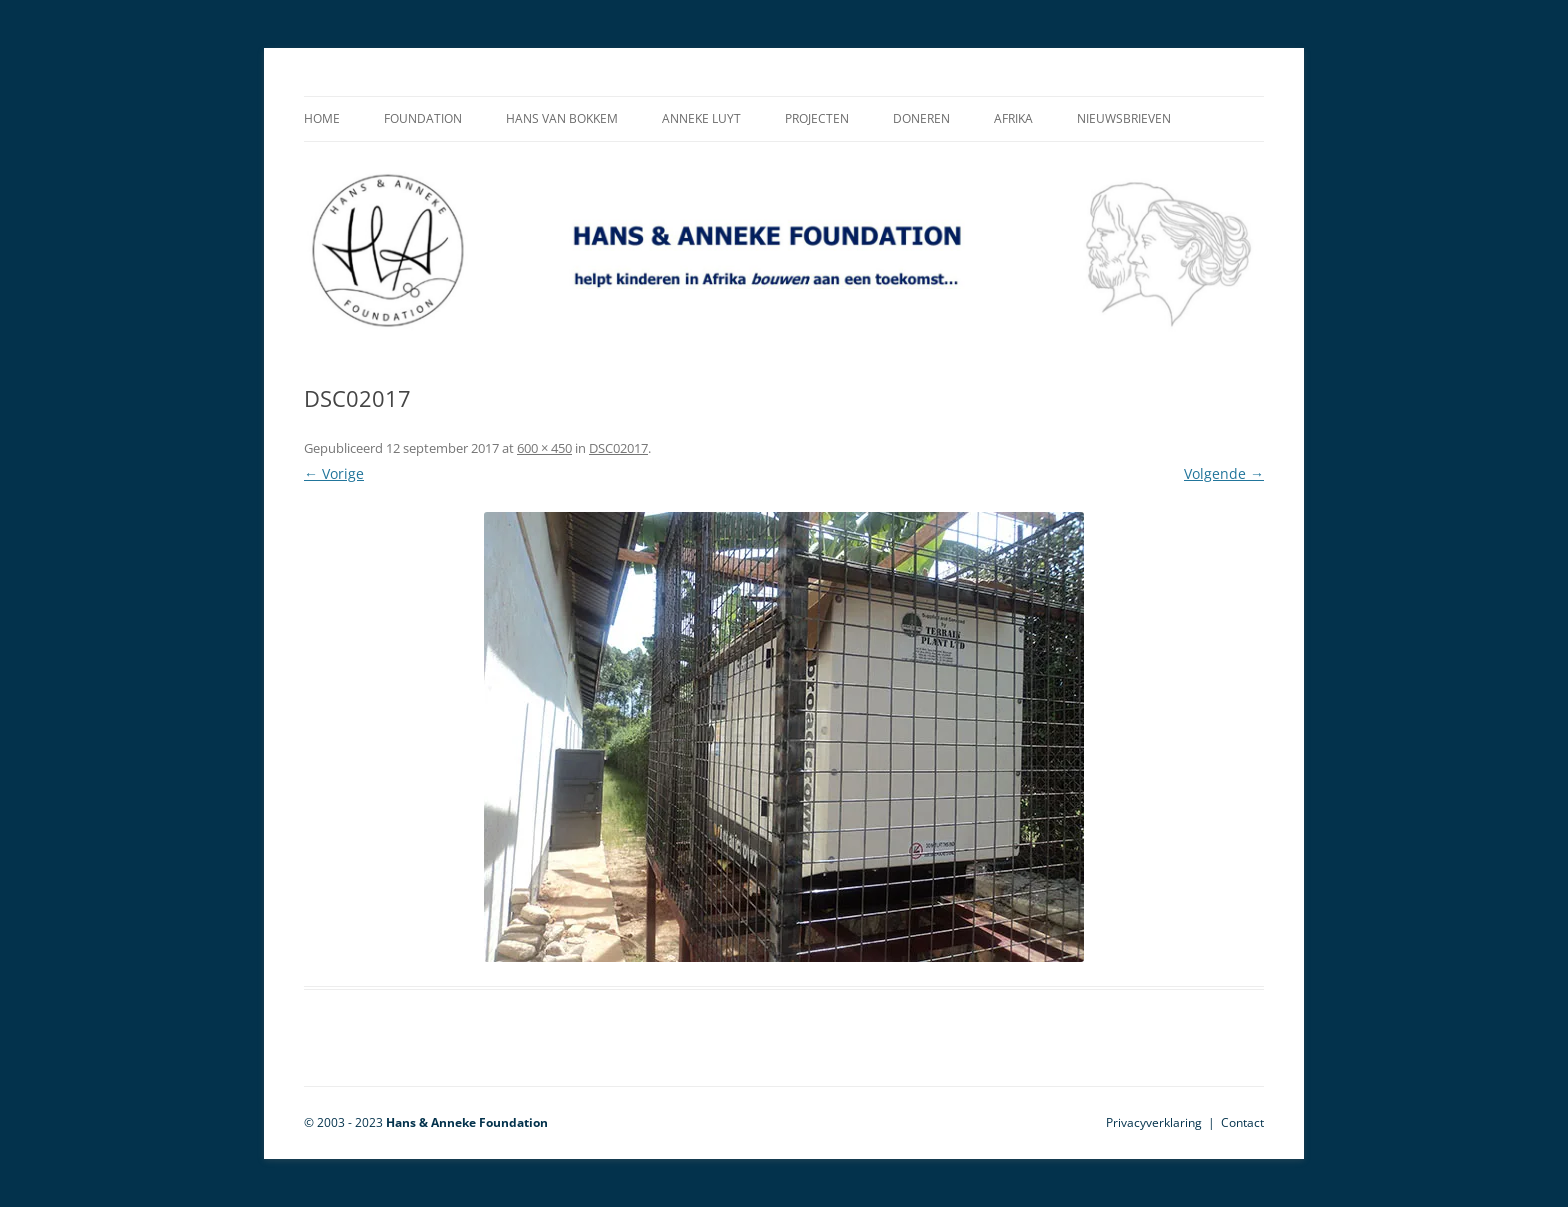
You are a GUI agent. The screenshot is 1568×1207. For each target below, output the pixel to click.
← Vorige (334, 473)
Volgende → (1224, 473)
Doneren (921, 118)
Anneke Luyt (701, 118)
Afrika (1013, 118)
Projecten (817, 118)
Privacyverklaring (1154, 1122)
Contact (1242, 1122)
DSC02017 (618, 448)
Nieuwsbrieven (1124, 118)
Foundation (423, 118)
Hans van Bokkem (562, 118)
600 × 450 (544, 448)
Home (322, 118)
